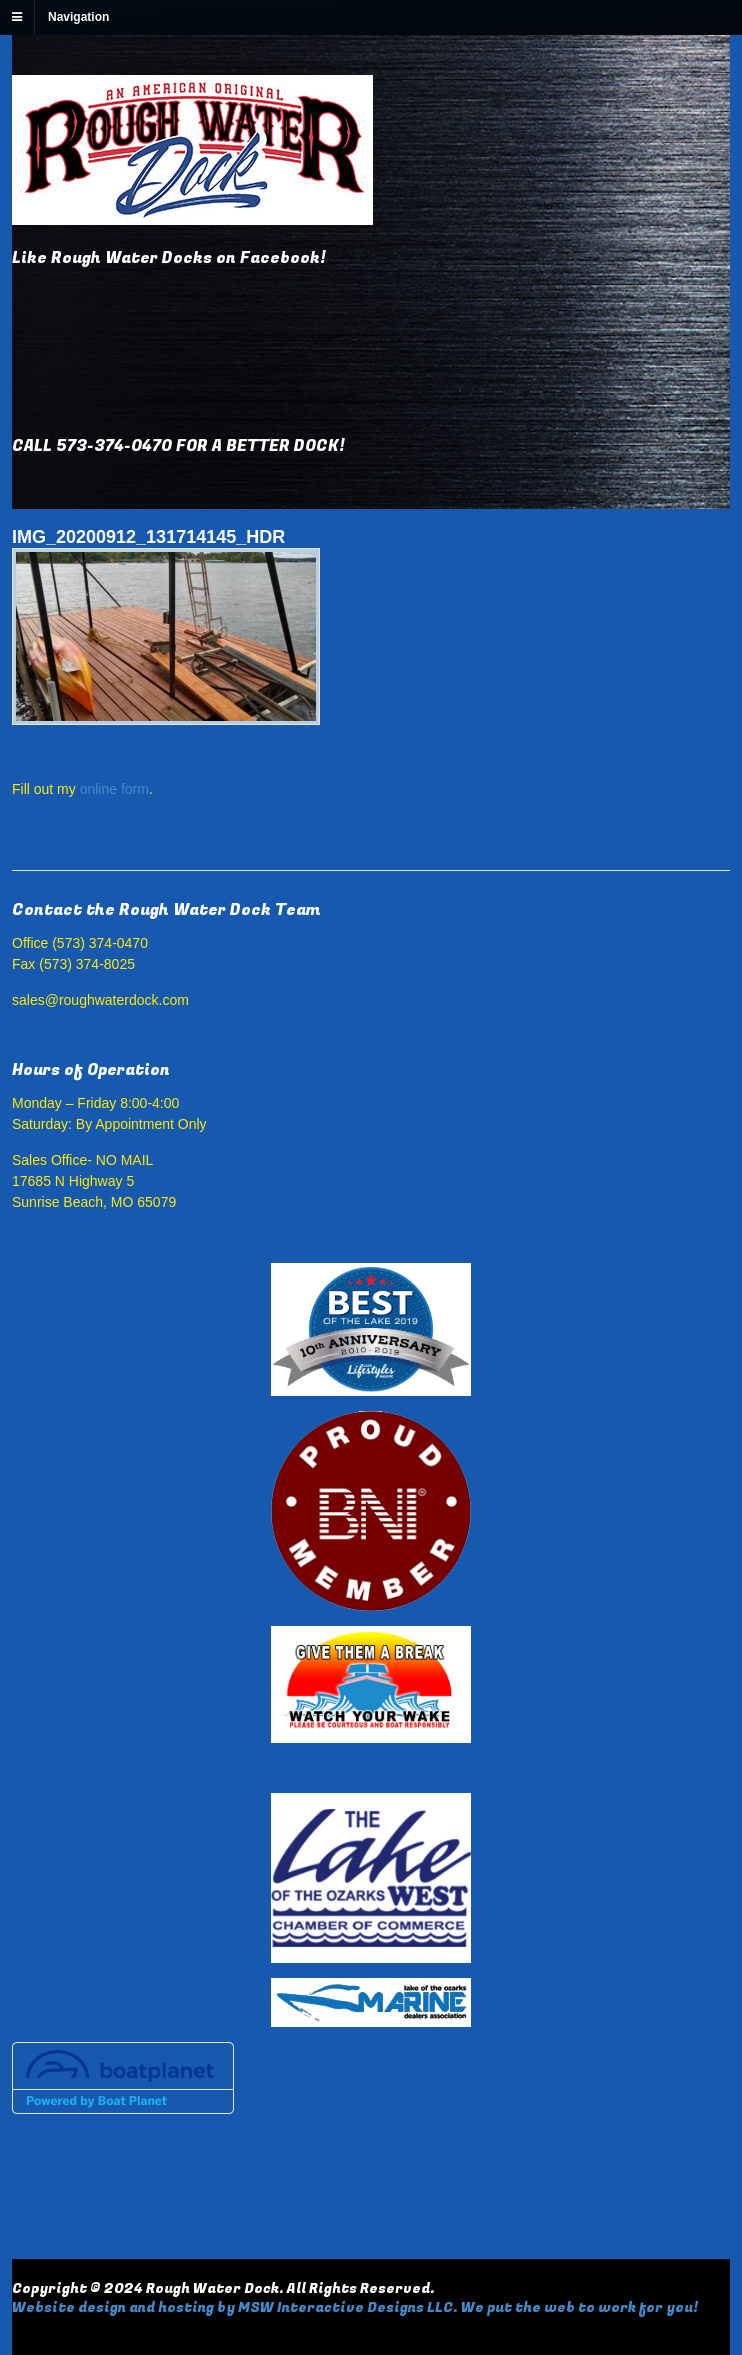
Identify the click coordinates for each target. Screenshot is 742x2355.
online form (114, 789)
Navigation (78, 17)
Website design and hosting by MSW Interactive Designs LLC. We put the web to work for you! (355, 2307)
